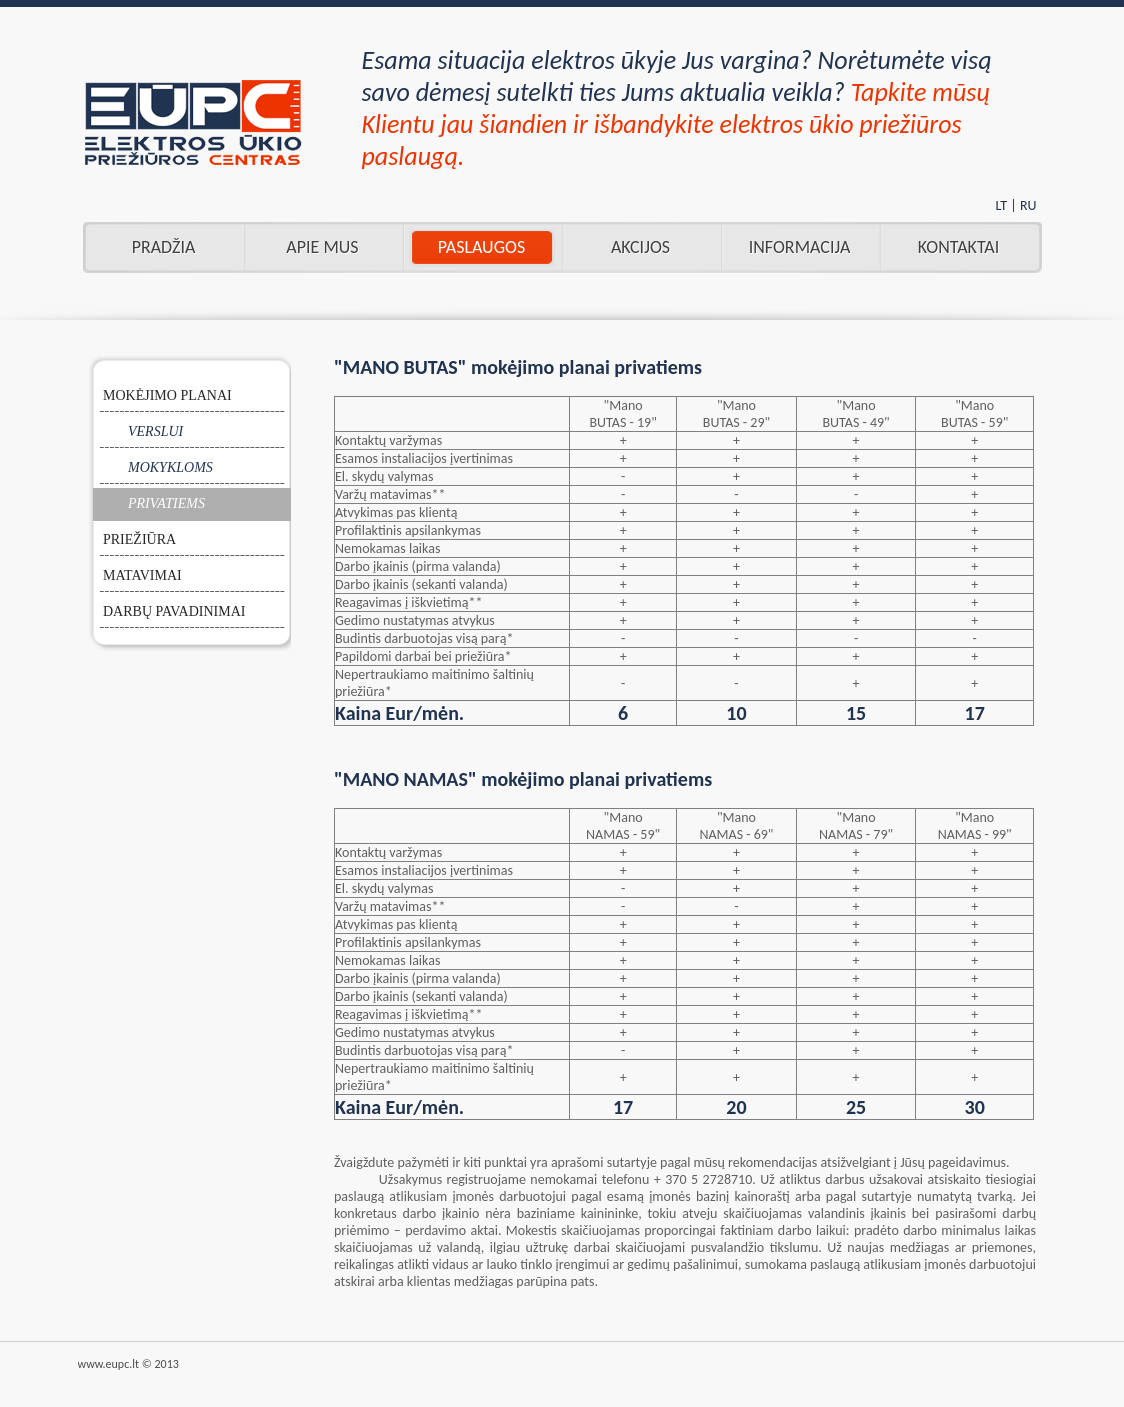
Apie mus (322, 247)
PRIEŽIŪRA (139, 539)
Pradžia (164, 247)
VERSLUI (155, 431)
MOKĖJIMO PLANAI (167, 395)
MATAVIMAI (142, 575)
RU (1028, 205)
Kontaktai (958, 247)
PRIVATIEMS (166, 503)
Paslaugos (481, 247)
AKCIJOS (640, 247)
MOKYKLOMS (170, 467)
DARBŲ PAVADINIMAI (174, 611)
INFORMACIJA (800, 247)
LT (1001, 205)
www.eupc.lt (109, 1364)
